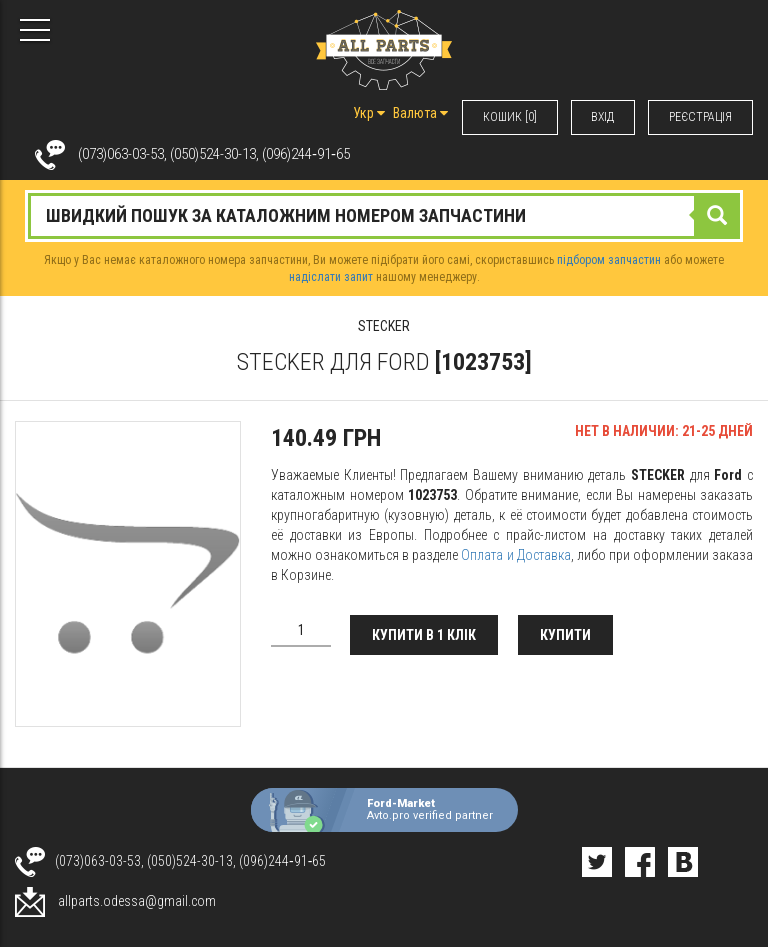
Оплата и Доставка (515, 555)
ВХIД (602, 117)
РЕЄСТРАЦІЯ (700, 117)
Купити (566, 635)
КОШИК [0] (509, 117)
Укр (368, 113)
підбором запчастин (609, 260)
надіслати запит (331, 277)
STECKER (384, 326)
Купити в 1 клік (425, 635)
